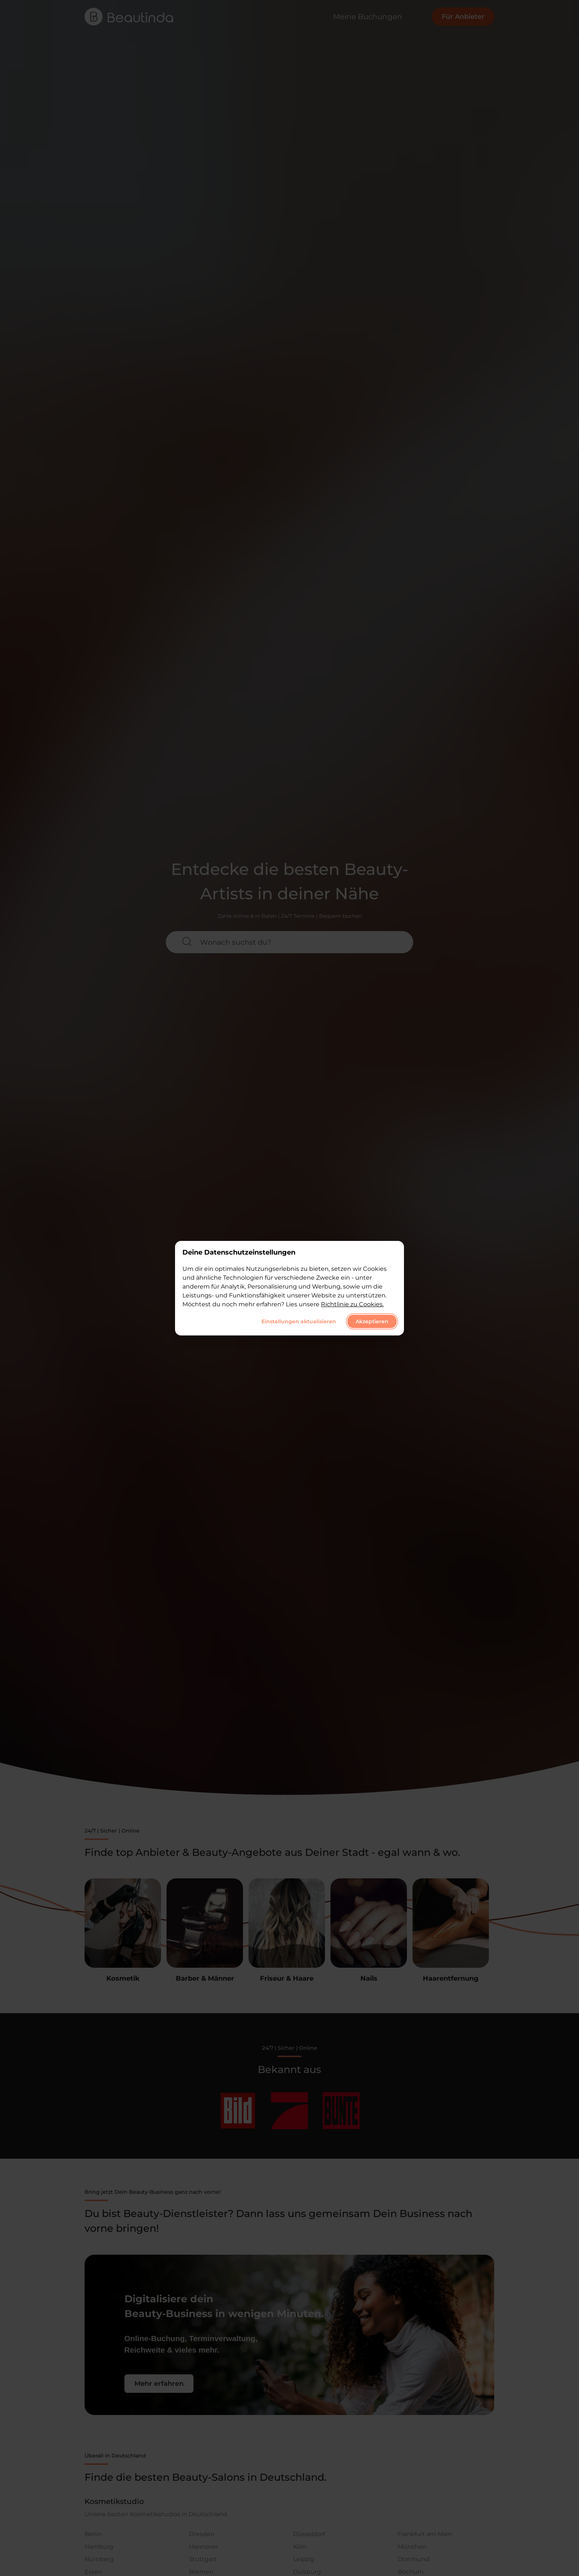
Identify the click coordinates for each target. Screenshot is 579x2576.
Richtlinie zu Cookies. (352, 1304)
